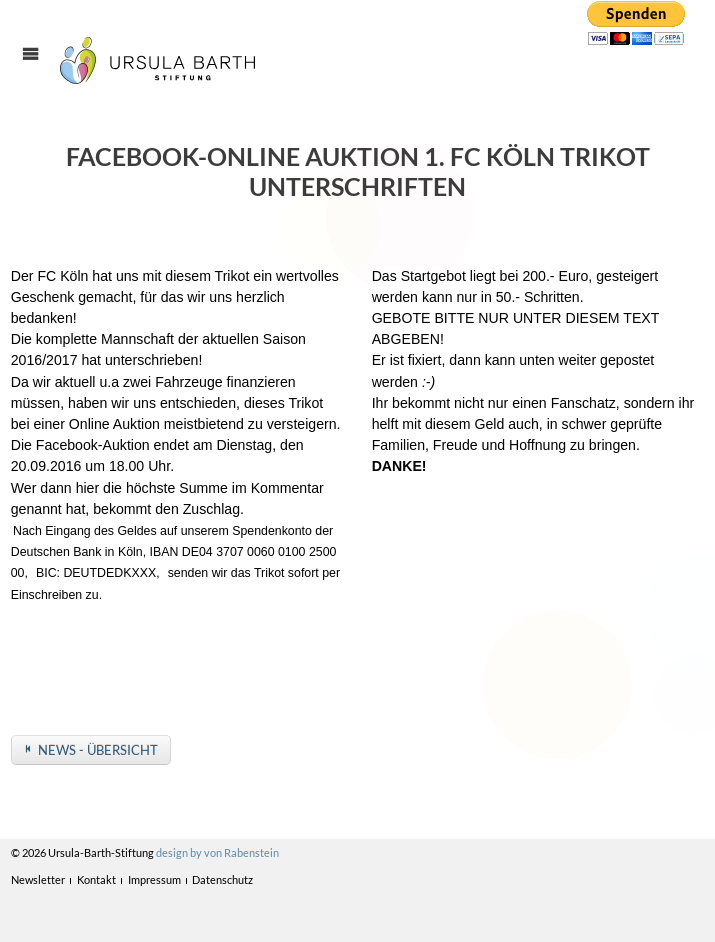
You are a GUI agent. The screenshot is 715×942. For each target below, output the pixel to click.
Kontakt (96, 879)
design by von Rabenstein (217, 852)
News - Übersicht (98, 750)
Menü (41, 72)
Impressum (154, 879)
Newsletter (38, 879)
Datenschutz (222, 879)
